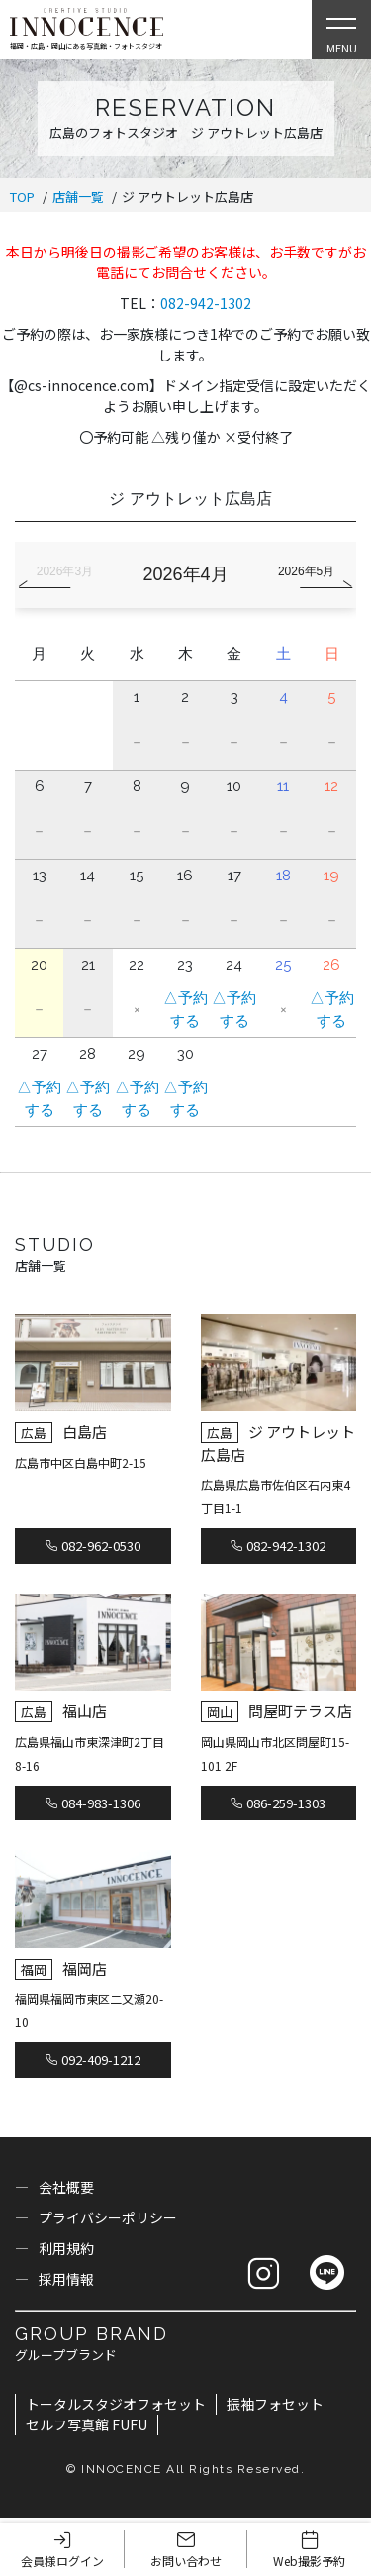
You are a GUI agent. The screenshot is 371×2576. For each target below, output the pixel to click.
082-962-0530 (93, 1545)
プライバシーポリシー (108, 2217)
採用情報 (66, 2279)
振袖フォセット (275, 2404)
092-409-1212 (93, 2059)
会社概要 (66, 2187)
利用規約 (66, 2248)
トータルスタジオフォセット (116, 2404)
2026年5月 (306, 571)
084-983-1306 (93, 1803)
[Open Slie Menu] (341, 29)
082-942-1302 (205, 303)
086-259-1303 (278, 1803)
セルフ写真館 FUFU (86, 2424)
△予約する (185, 1009)
